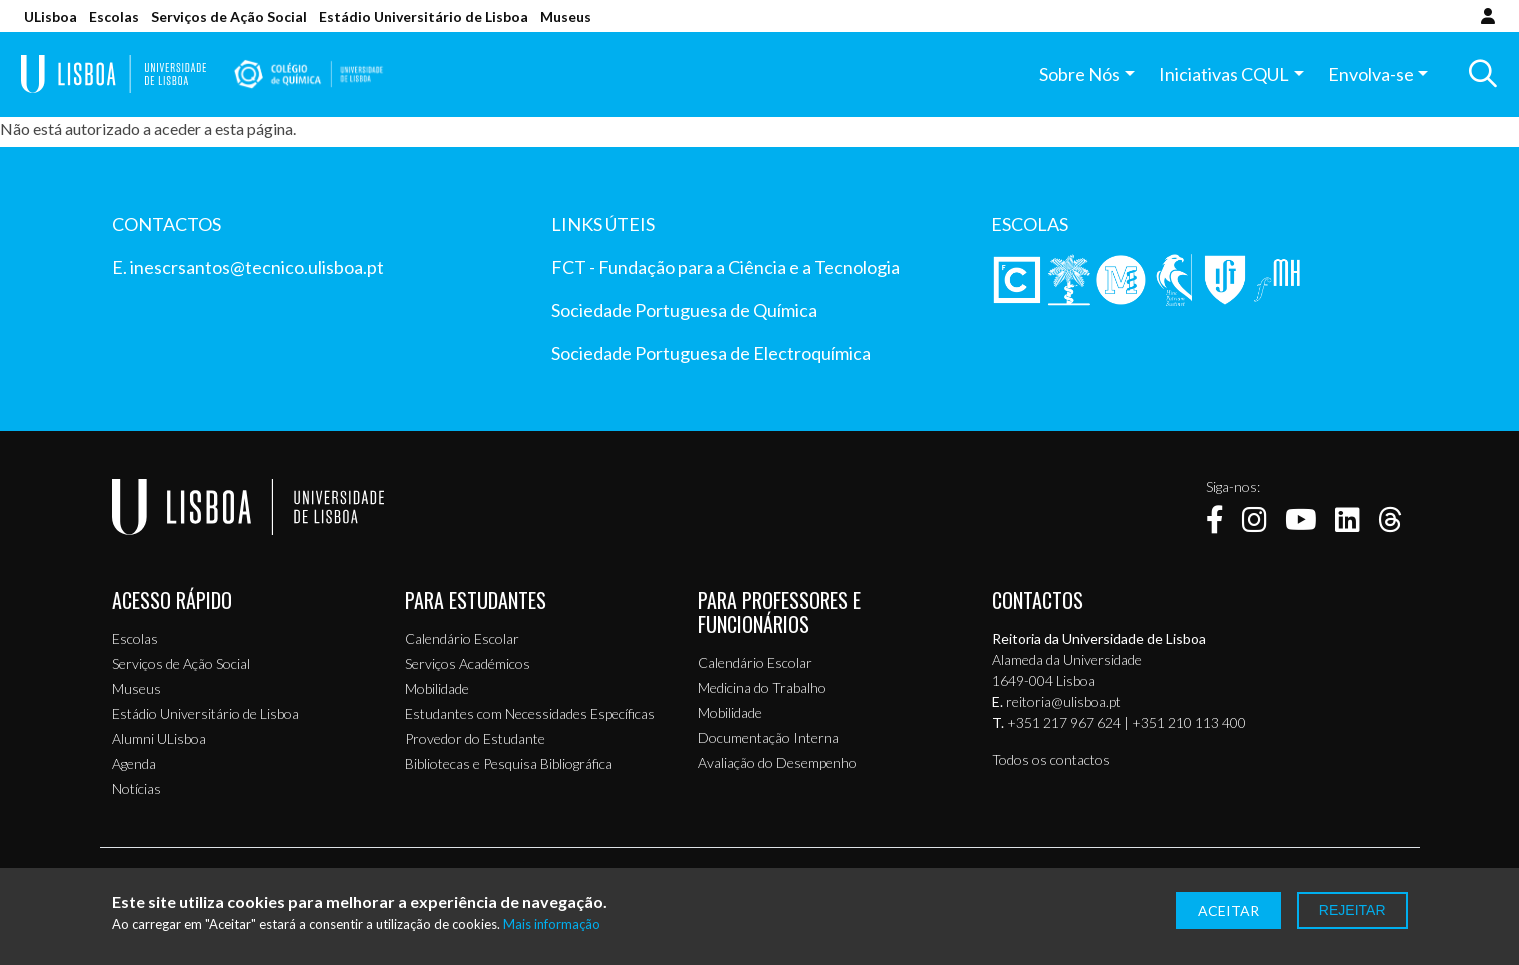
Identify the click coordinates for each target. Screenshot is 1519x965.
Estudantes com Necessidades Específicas (530, 713)
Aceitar (1228, 910)
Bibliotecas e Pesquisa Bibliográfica (508, 763)
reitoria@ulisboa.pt (1063, 701)
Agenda (134, 763)
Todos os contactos (1051, 759)
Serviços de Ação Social (229, 16)
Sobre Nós (1076, 77)
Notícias (136, 788)
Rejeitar (1352, 910)
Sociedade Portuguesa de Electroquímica (711, 353)
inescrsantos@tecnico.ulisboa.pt (257, 267)
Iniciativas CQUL (1221, 77)
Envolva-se (1367, 77)
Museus (565, 16)
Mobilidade (437, 688)
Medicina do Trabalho (762, 687)
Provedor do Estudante (475, 738)
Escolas (114, 16)
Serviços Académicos (467, 663)
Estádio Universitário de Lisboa (423, 16)
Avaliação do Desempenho (777, 762)
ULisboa (50, 16)
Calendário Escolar (462, 638)
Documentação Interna (768, 737)
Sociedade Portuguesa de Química (684, 310)
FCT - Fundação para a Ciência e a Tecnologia (725, 267)
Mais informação (551, 924)
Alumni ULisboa (159, 738)
